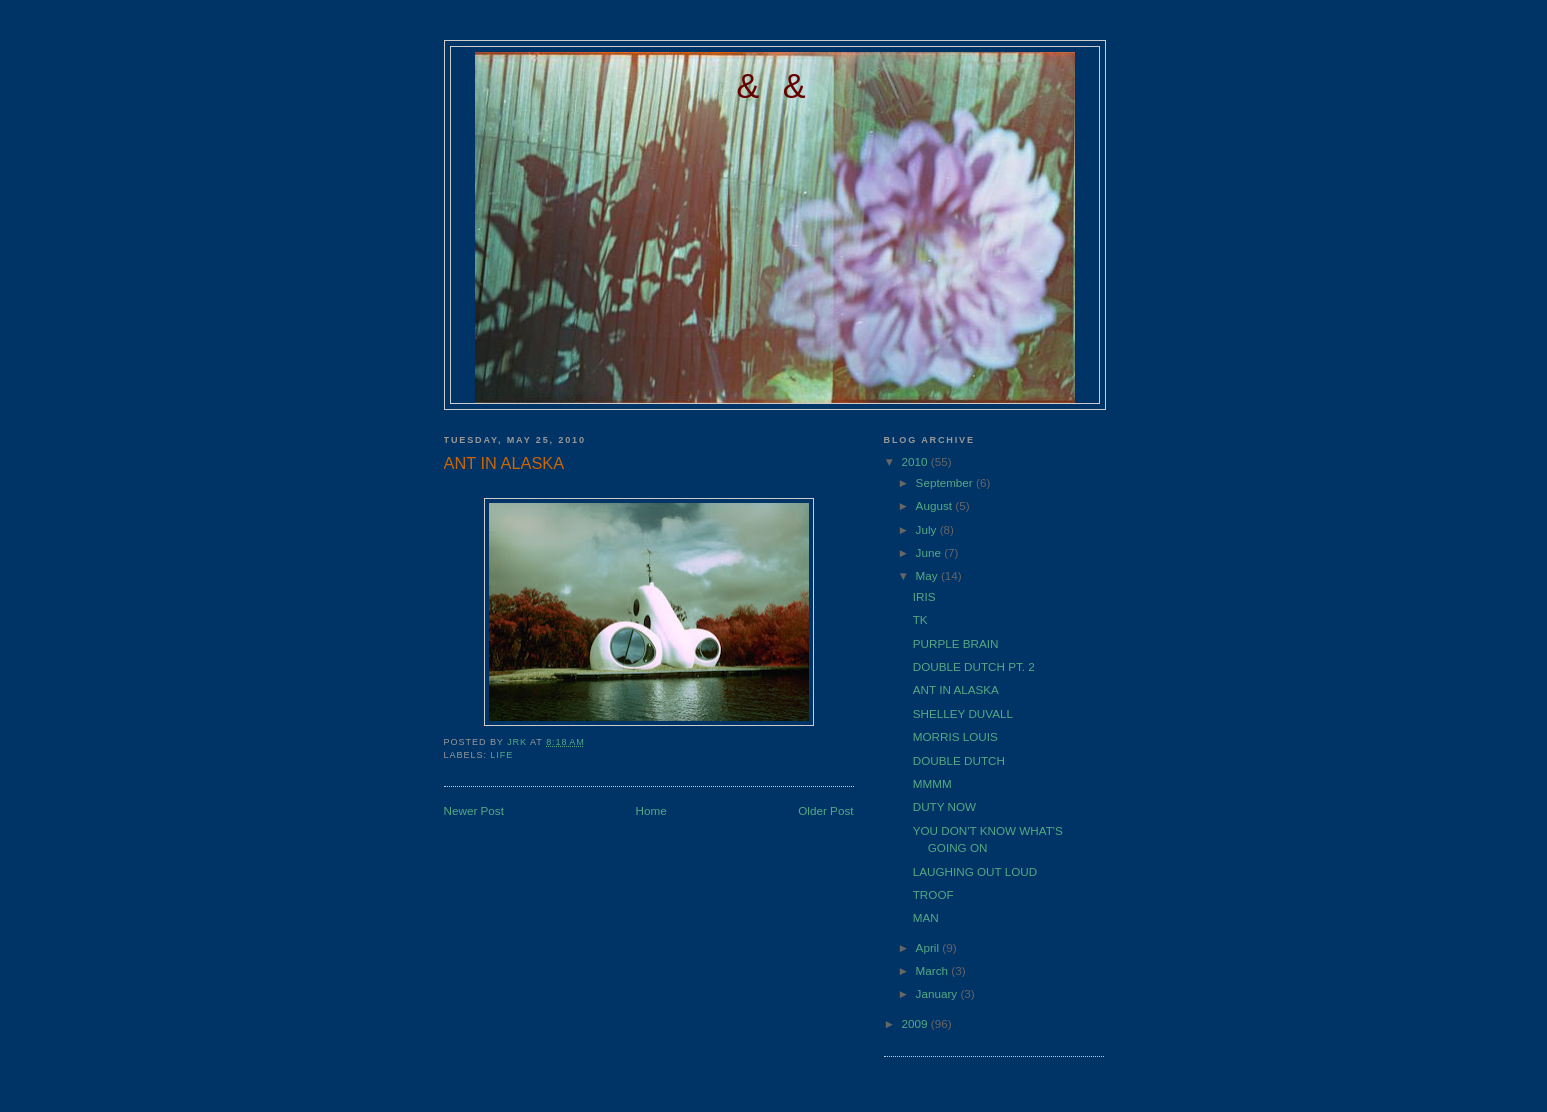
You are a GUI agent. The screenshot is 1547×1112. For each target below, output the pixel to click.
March (934, 970)
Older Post (825, 810)
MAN (926, 917)
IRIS (924, 596)
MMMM (932, 783)
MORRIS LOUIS (955, 736)
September (946, 482)
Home (651, 810)
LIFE (501, 755)
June (930, 552)
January (938, 993)
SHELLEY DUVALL (963, 713)
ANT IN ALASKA (956, 689)
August (936, 505)
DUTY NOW (944, 806)
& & (775, 86)
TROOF (933, 894)
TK (920, 619)
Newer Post (474, 810)
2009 (916, 1023)
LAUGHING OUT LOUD (975, 871)
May (928, 575)
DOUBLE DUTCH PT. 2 (974, 666)
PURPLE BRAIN (956, 643)
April (929, 947)
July (928, 529)
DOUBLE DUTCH (959, 760)
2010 (916, 461)
